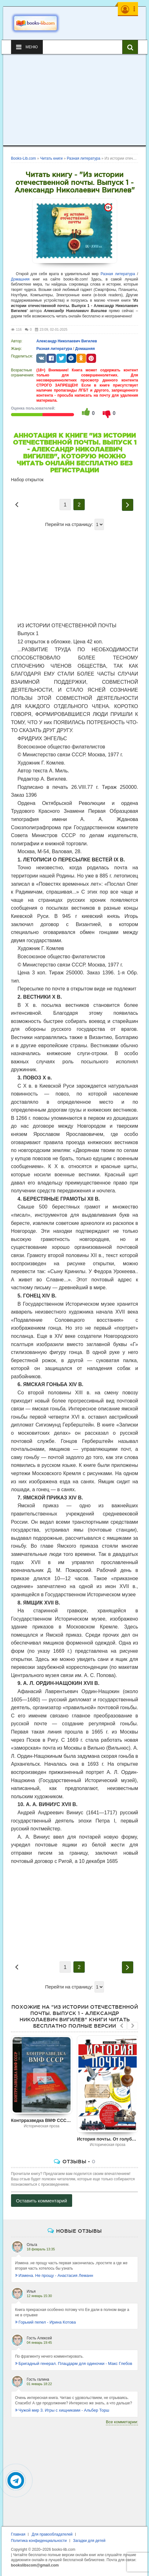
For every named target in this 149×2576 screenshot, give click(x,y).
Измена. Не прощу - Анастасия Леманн (54, 2275)
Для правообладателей (52, 2534)
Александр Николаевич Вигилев (66, 341)
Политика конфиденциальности (39, 2540)
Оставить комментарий (41, 2200)
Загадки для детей (89, 2540)
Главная (18, 2534)
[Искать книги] (130, 47)
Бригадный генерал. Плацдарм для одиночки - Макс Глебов (73, 2363)
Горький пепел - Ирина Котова (45, 2322)
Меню (27, 47)
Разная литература (117, 274)
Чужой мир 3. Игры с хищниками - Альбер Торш (62, 2410)
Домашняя (20, 279)
